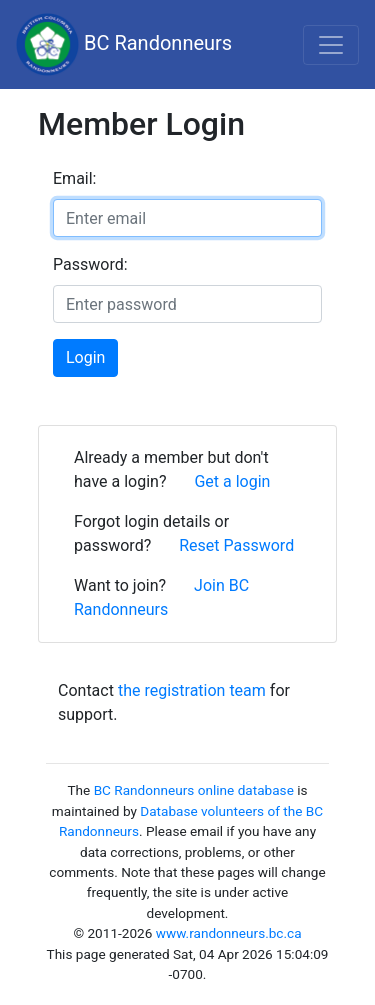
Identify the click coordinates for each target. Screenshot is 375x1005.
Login (85, 357)
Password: (90, 264)
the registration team (192, 690)
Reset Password (236, 545)
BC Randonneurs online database (194, 790)
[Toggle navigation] (331, 45)
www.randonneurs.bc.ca (229, 933)
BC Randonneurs (124, 44)
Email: (74, 178)
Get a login (232, 481)
